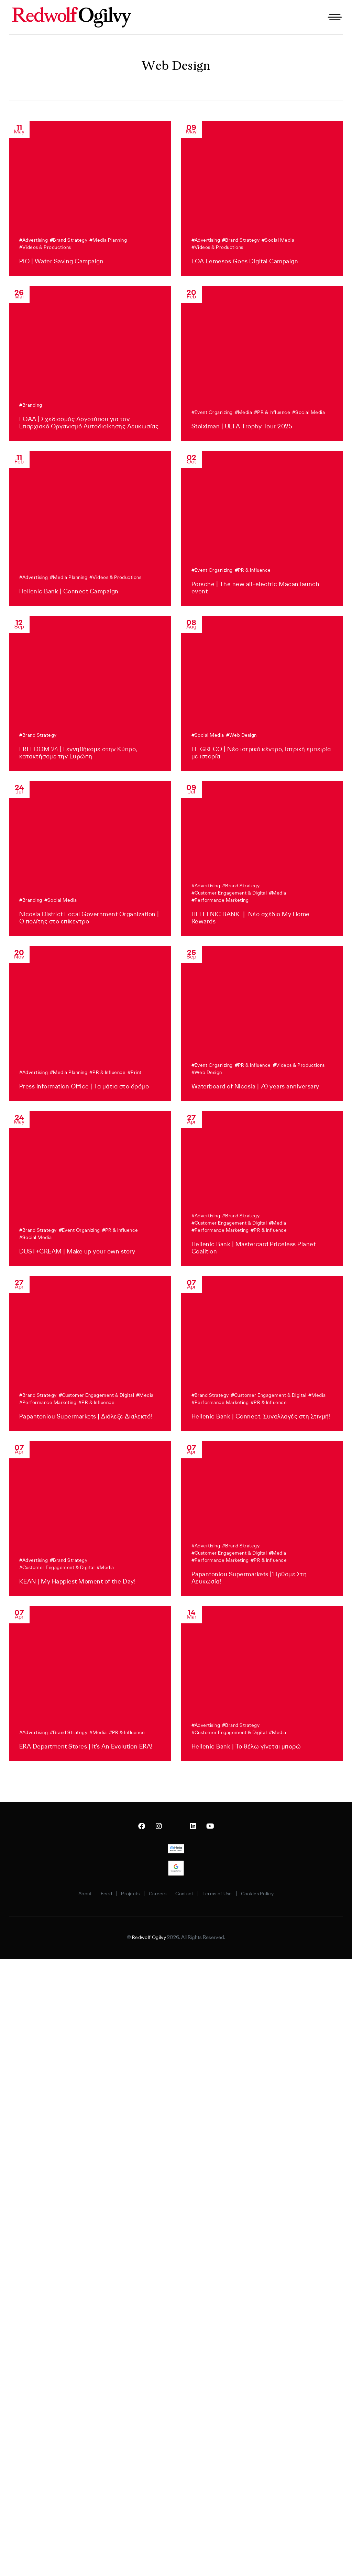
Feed (96, 1894)
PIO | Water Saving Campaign (61, 261)
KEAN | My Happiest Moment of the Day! (77, 1581)
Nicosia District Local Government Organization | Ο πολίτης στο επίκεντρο (89, 918)
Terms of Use (227, 1894)
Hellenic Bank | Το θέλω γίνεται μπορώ (246, 1746)
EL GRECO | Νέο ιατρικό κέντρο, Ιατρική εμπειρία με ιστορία (261, 753)
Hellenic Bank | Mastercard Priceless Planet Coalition (253, 1248)
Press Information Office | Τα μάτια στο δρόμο (84, 1086)
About (70, 1894)
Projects (126, 1894)
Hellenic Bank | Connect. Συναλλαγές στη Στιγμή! (261, 1416)
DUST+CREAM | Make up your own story (77, 1251)
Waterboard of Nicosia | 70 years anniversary (255, 1086)
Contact (190, 1894)
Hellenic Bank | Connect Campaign (69, 591)
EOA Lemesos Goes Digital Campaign (244, 261)
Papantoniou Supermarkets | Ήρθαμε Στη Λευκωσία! (249, 1578)
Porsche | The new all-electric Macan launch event (255, 588)
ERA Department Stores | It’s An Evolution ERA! (86, 1746)
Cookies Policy (272, 1894)
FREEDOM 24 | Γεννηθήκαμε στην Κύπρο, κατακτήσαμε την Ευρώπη (78, 753)
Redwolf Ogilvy (149, 1938)
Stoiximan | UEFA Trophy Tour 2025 (242, 426)
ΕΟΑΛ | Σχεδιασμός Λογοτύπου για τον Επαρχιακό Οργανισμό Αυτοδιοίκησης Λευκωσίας (89, 423)
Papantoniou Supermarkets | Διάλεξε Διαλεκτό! (85, 1416)
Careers (158, 1894)
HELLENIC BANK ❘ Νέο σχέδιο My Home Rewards (250, 918)
